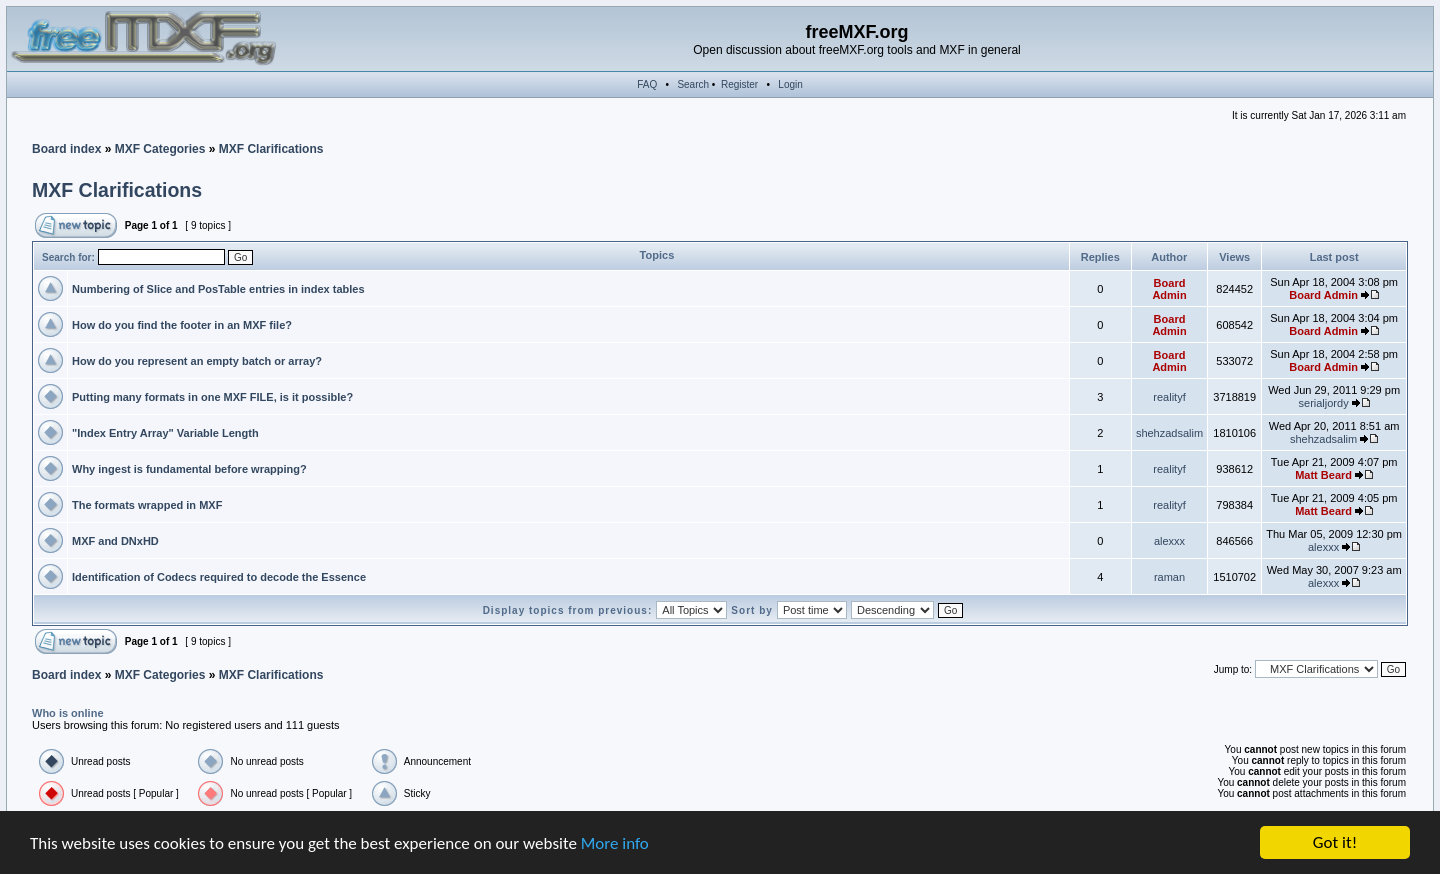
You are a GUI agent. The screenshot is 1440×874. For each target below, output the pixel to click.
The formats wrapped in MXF (147, 505)
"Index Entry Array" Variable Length (165, 433)
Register (739, 84)
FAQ (647, 84)
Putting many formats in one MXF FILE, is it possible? (212, 397)
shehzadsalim (1169, 433)
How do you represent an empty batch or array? (197, 361)
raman (1169, 577)
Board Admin (1169, 289)
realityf (1169, 397)
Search (693, 84)
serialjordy (1324, 403)
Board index (66, 149)
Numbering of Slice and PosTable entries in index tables (218, 289)
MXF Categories (160, 149)
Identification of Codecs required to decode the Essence (219, 577)
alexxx (1169, 541)
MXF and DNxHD (115, 541)
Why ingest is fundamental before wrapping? (189, 469)
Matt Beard (1323, 475)
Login (790, 84)
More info (615, 844)
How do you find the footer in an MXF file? (182, 325)
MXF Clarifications (271, 149)
